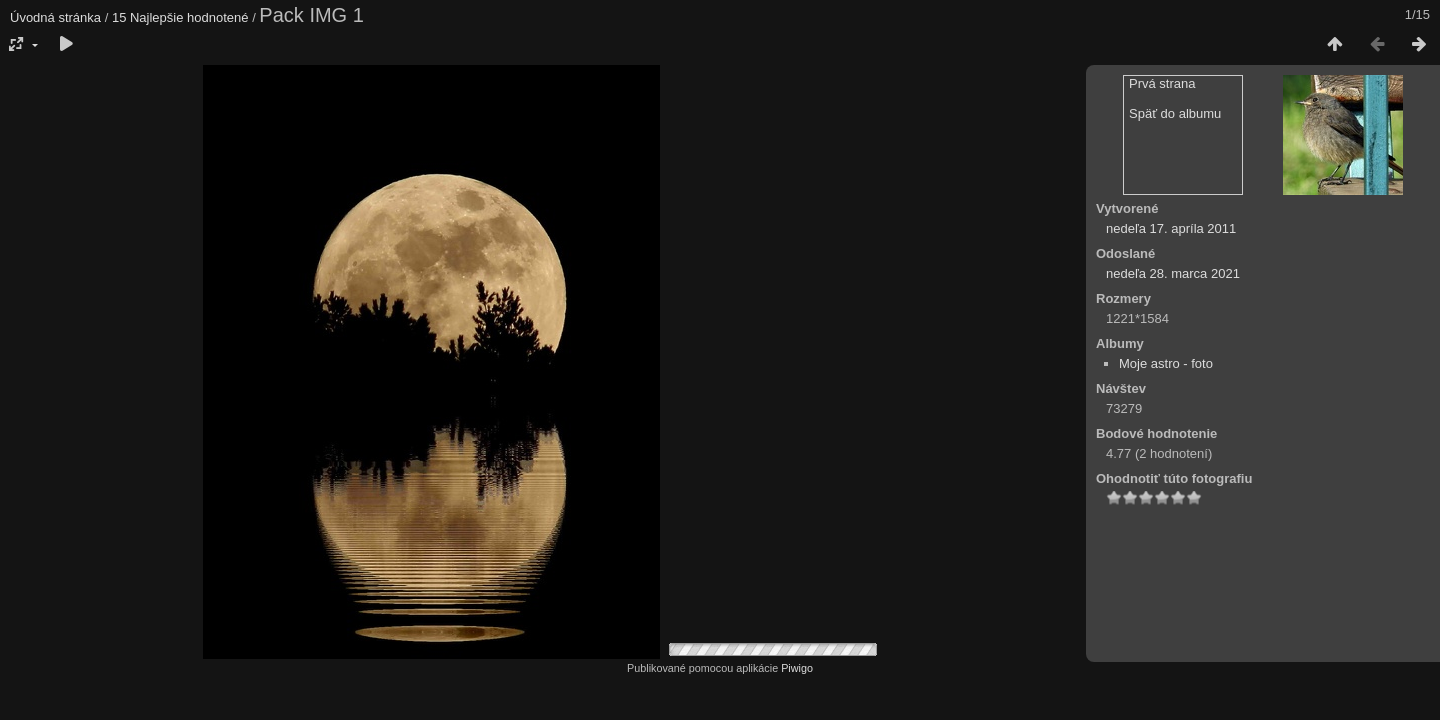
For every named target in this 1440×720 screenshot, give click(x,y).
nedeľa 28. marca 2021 (1173, 273)
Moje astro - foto (1166, 363)
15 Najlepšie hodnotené (180, 17)
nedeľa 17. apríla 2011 (1171, 228)
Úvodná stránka (55, 17)
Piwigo (797, 668)
